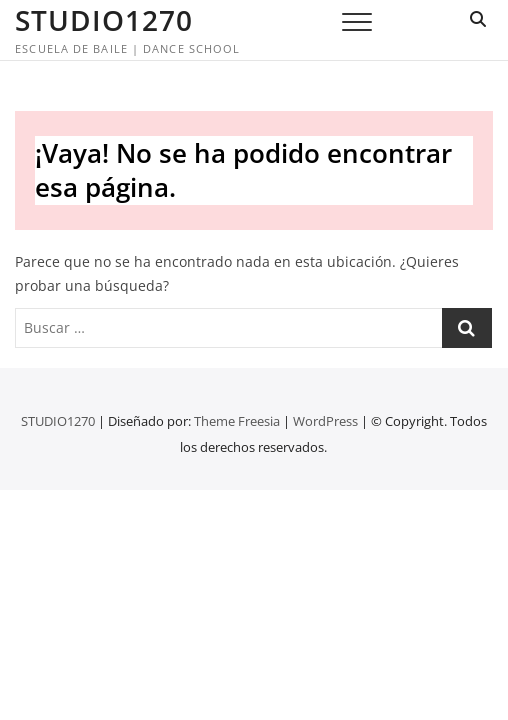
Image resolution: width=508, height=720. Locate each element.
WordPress (325, 421)
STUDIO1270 (104, 20)
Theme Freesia (237, 421)
